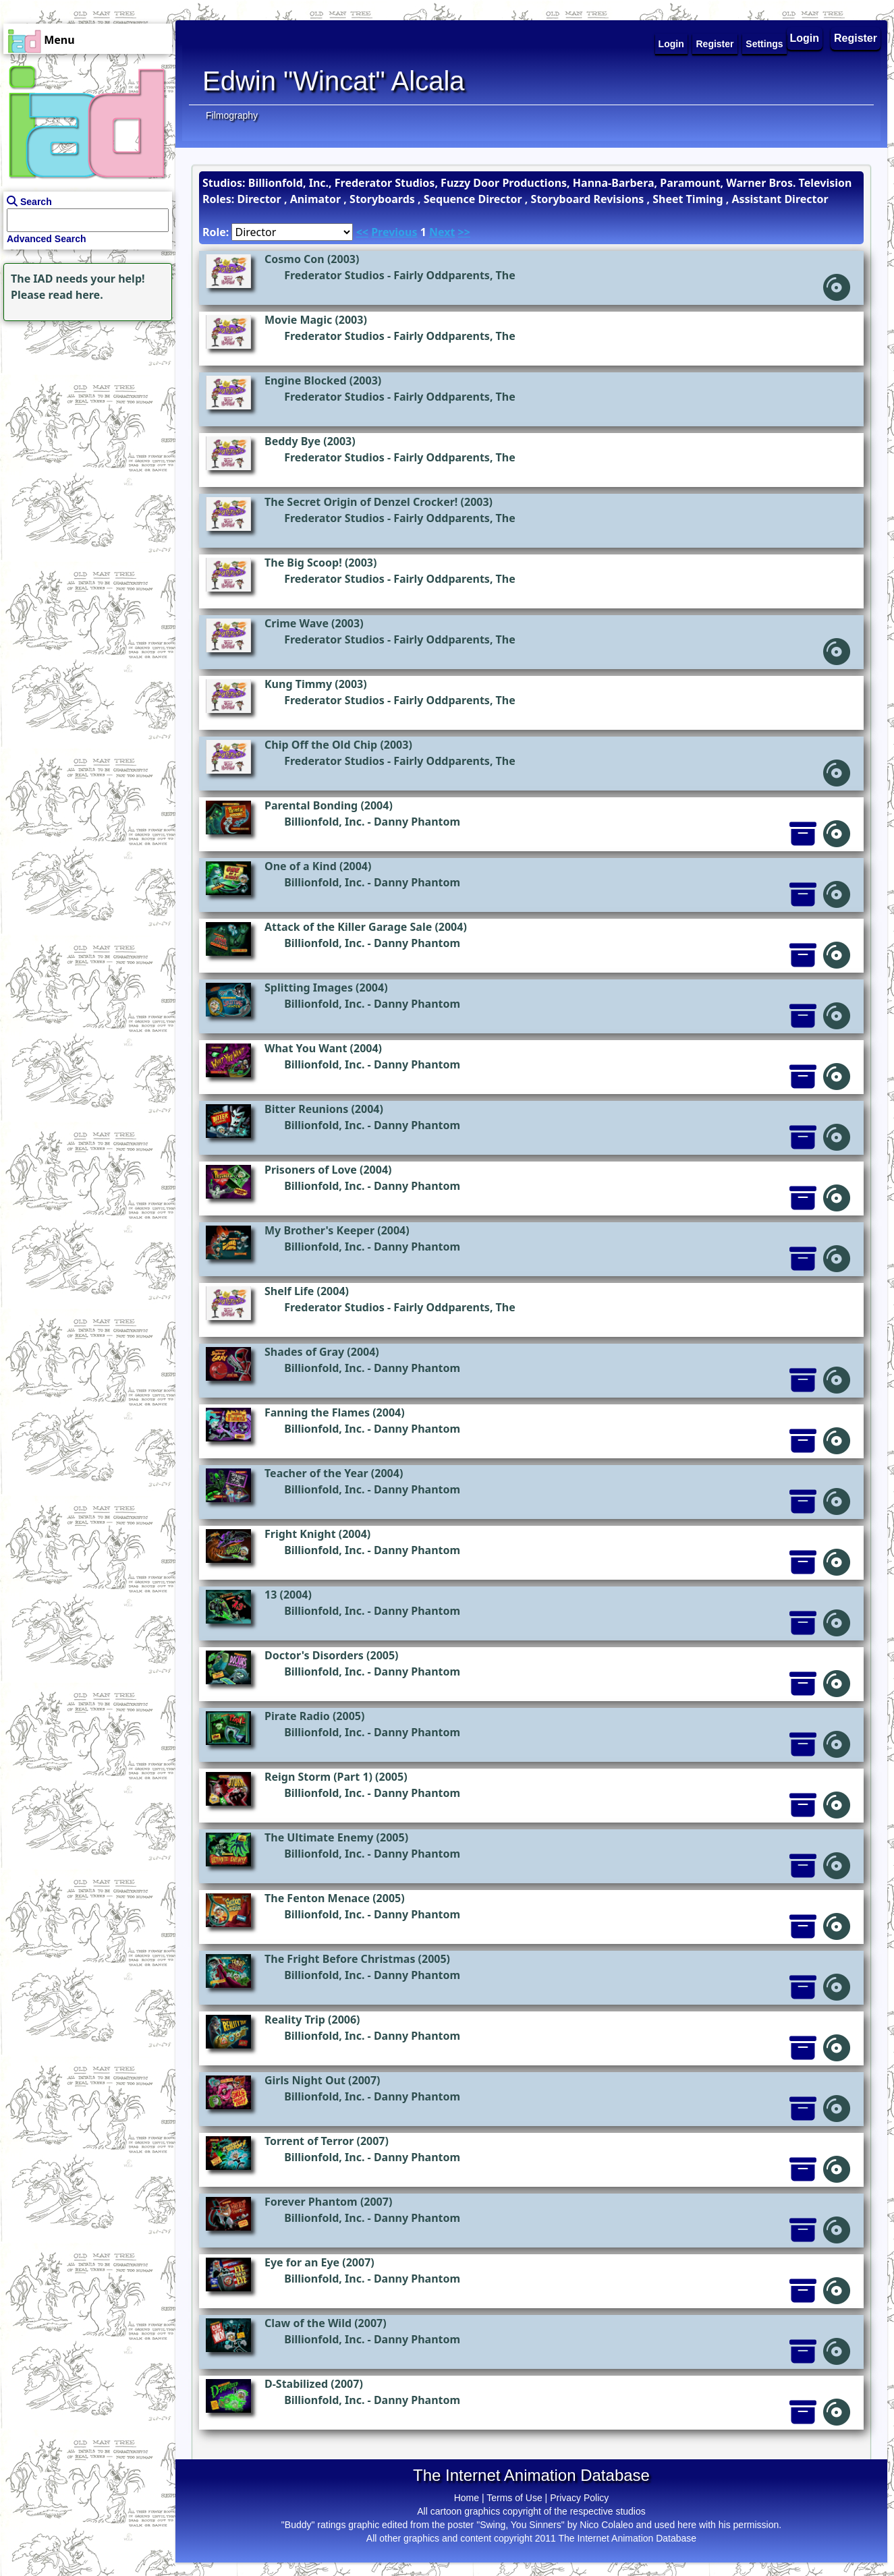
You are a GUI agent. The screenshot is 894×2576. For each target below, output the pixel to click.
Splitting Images (308, 987)
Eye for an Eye (301, 2262)
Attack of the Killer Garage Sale (348, 926)
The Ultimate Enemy (318, 1837)
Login (805, 38)
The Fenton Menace (317, 1898)
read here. (76, 294)
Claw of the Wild (308, 2323)
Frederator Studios (334, 275)
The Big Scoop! (303, 562)
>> (464, 232)
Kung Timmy (298, 684)
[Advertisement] (84, 408)
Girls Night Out (304, 2080)
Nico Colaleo (606, 2524)
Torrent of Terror (309, 2141)
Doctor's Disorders (314, 1655)
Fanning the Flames (317, 1412)
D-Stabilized (296, 2383)
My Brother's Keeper (319, 1230)
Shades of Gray (304, 1351)
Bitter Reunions (306, 1108)
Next (442, 232)
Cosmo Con (294, 259)
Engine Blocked (305, 380)
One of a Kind (300, 866)
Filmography (232, 115)
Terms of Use (514, 2497)
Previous (394, 232)
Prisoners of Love (310, 1169)
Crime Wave (296, 623)
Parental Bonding (311, 805)
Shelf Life (289, 1291)
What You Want (305, 1048)
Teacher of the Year (316, 1473)
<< (362, 232)
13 (270, 1594)
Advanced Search (46, 238)
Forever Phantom (311, 2201)
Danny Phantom (417, 821)
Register (855, 38)
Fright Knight (300, 1533)
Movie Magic (298, 319)
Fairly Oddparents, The (454, 275)
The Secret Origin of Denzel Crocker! (360, 501)
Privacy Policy (579, 2497)
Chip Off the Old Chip (320, 744)
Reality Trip (294, 2019)
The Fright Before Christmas (339, 1958)
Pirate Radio (297, 1716)
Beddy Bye (292, 441)
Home (466, 2497)
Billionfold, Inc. (324, 821)
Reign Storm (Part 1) (318, 1776)
